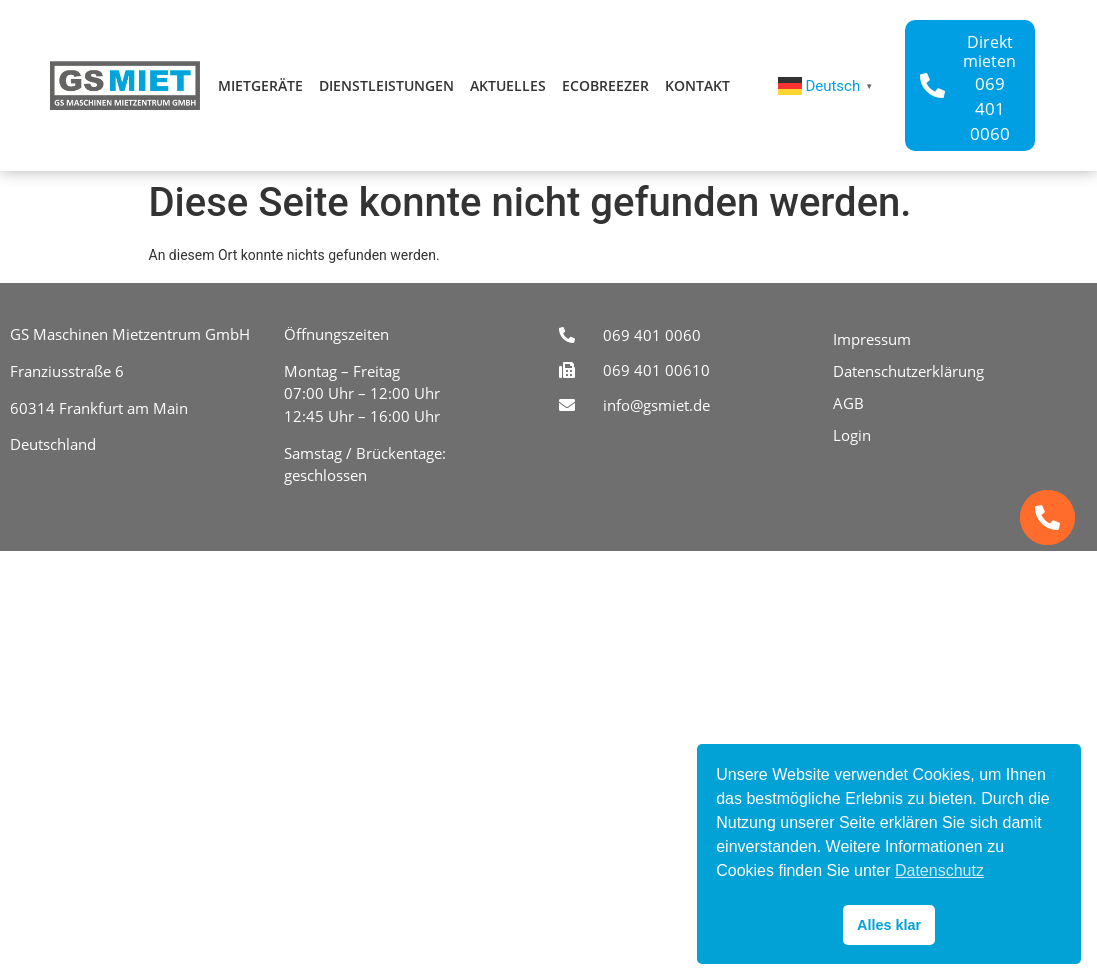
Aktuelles (508, 85)
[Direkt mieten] (932, 85)
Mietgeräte (260, 85)
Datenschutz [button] (939, 870)
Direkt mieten (989, 51)
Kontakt (697, 85)
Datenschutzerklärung (908, 371)
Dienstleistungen (386, 85)
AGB (848, 403)
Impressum (872, 339)
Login (852, 435)
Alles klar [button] (889, 925)
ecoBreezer (605, 85)
